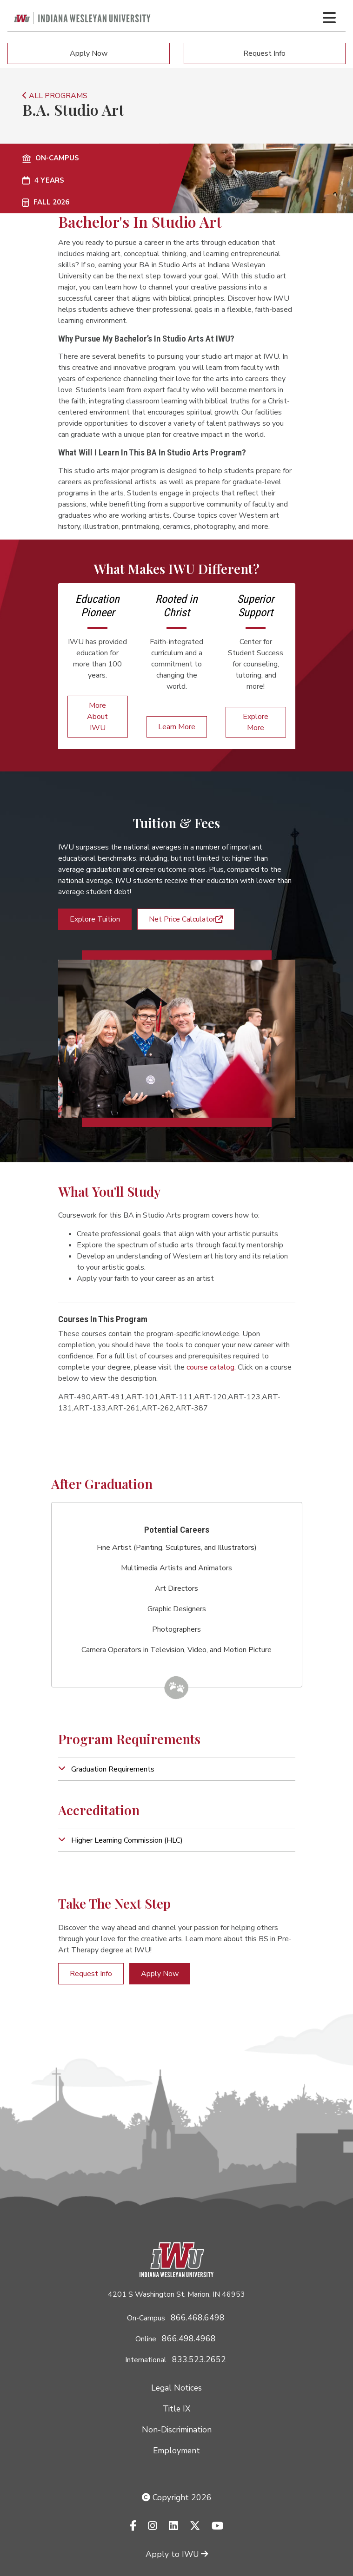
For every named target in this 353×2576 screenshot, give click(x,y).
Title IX (176, 2408)
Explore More (255, 722)
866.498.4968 (189, 2338)
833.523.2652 (199, 2359)
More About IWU (97, 716)
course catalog (210, 1367)
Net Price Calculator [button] (186, 919)
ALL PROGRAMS (54, 96)
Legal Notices (176, 2387)
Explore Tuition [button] (95, 919)
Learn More (176, 727)
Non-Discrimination (177, 2429)
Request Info (264, 53)
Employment (176, 2450)
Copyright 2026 (177, 2497)
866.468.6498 (198, 2317)
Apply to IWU (177, 2554)
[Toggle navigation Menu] (329, 17)
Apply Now (88, 53)
